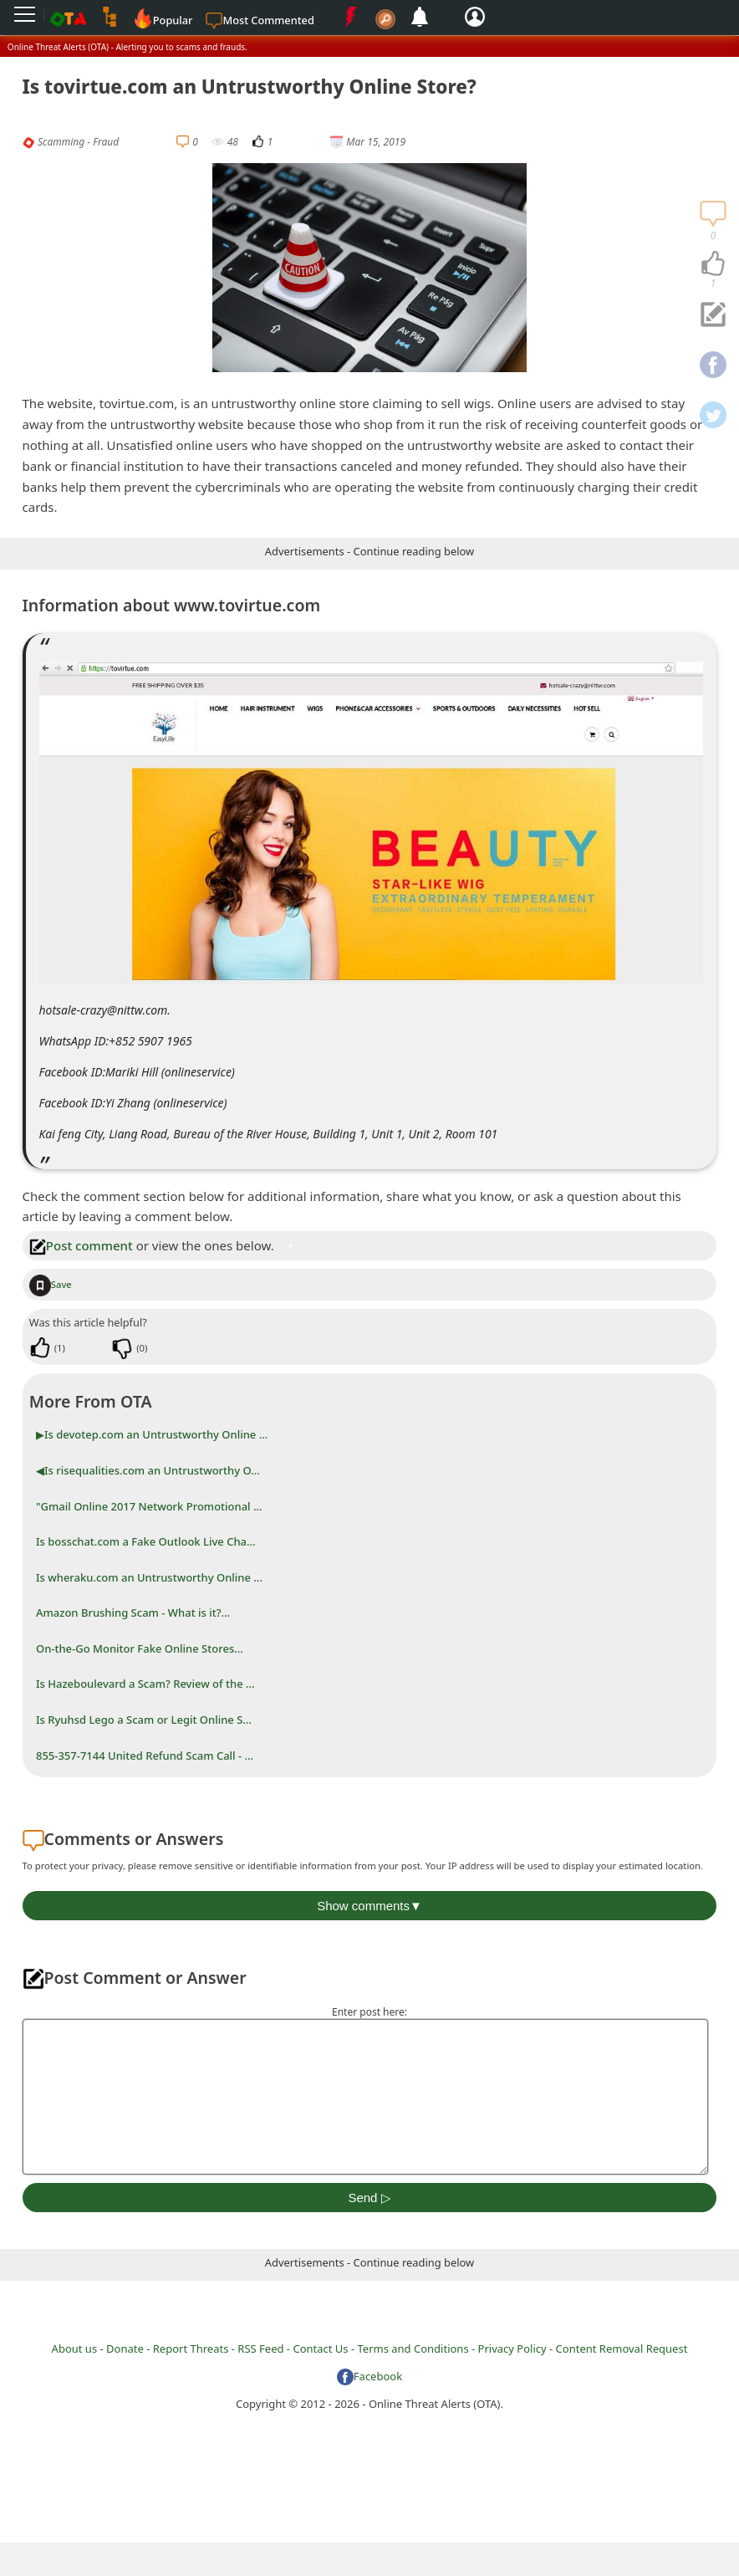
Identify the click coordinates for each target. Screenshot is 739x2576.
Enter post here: (369, 2012)
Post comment (81, 1245)
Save (50, 1284)
